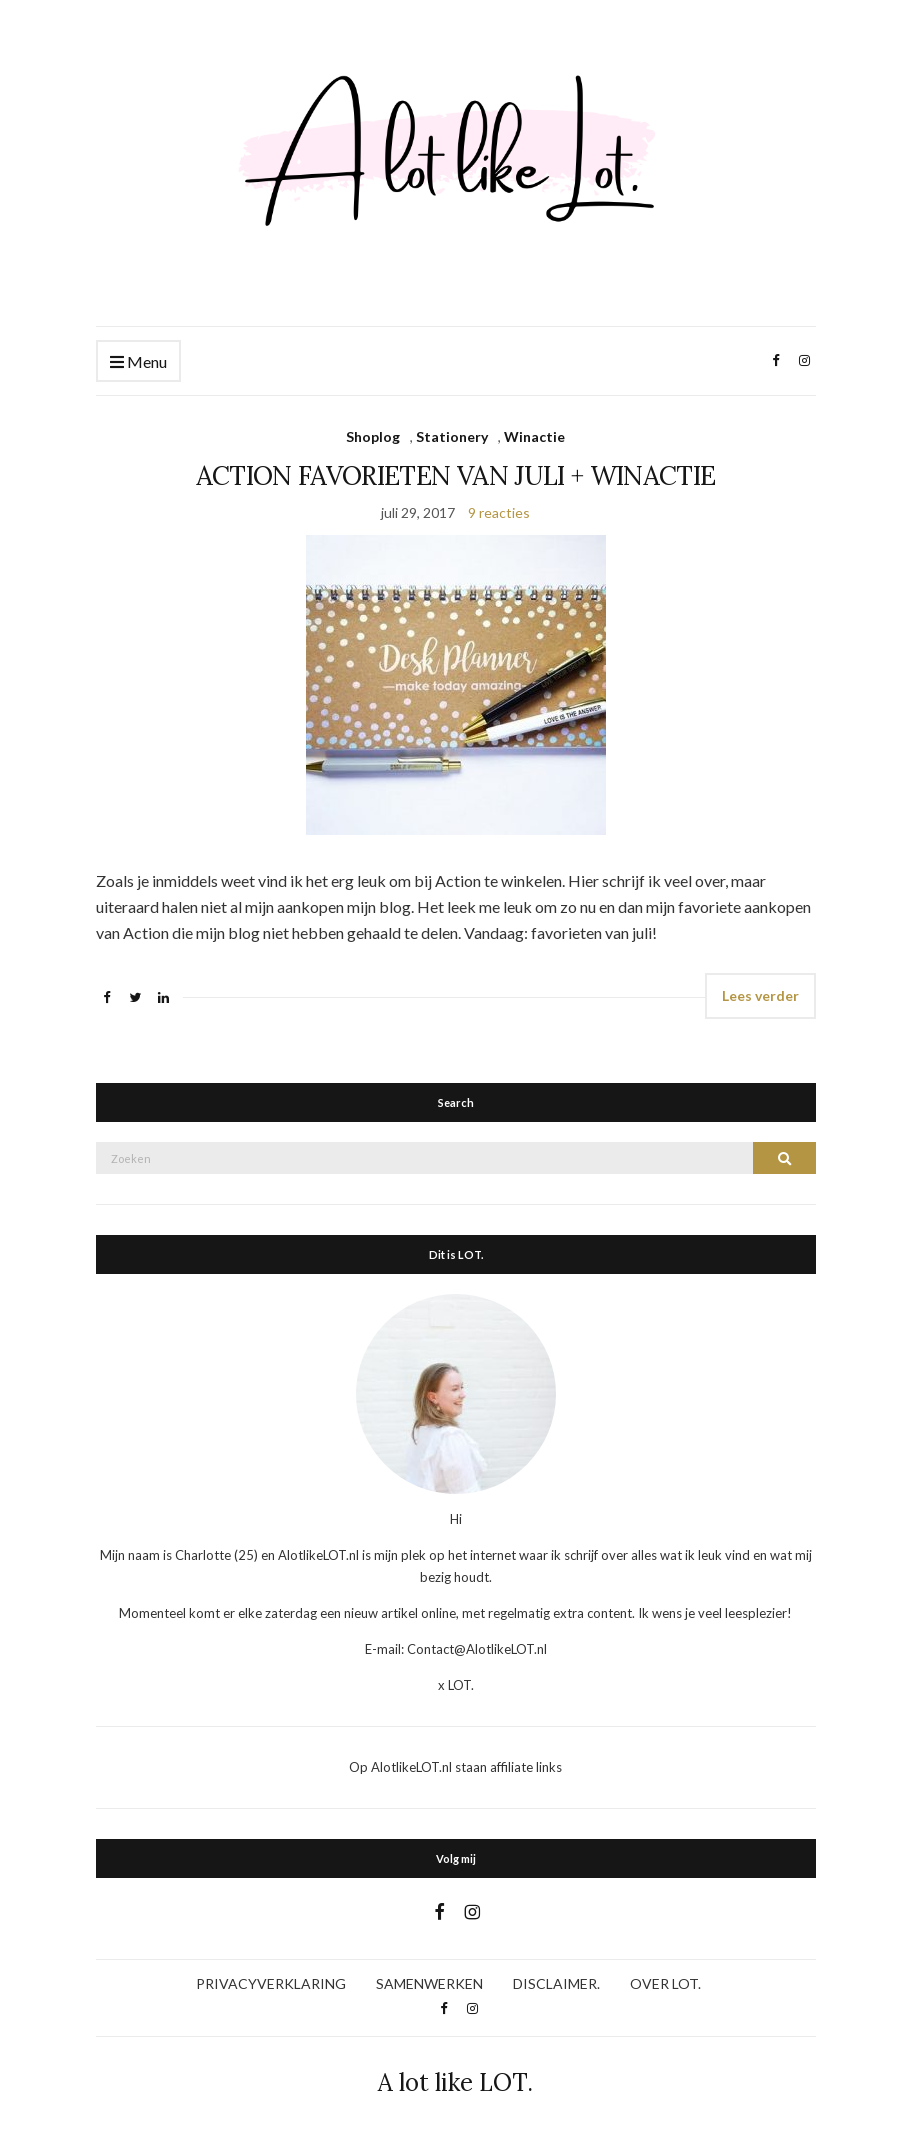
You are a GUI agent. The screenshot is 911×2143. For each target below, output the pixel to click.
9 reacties (499, 512)
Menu (138, 362)
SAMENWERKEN (429, 1983)
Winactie (534, 436)
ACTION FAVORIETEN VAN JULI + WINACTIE (456, 475)
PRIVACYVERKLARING (271, 1983)
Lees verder (760, 995)
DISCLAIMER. (556, 1983)
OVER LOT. (665, 1983)
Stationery (452, 436)
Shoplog (373, 436)
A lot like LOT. (455, 2082)
